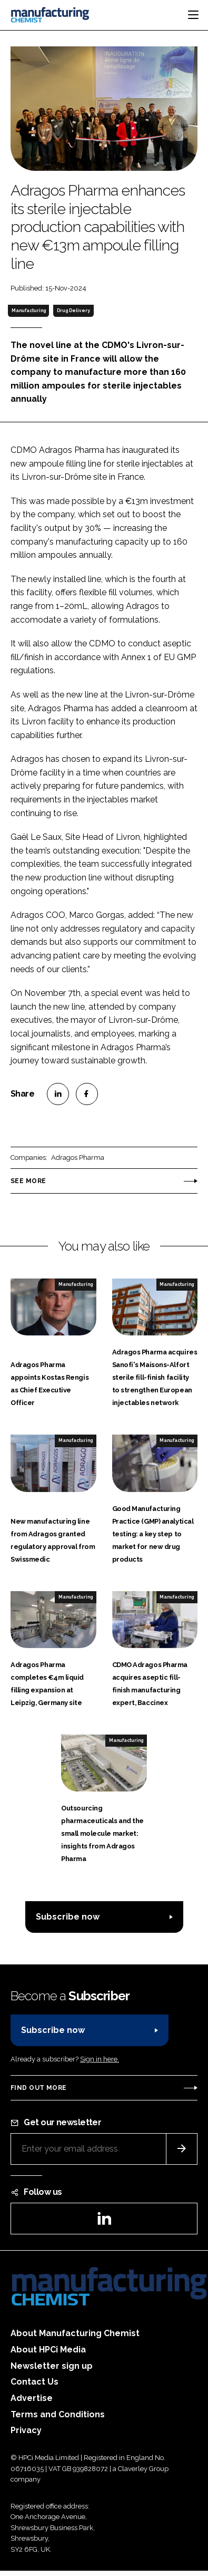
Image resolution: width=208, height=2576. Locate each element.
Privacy (26, 2430)
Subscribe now (68, 1917)
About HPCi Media (48, 2350)
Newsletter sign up (52, 2366)
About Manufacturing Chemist (75, 2333)
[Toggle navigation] (193, 15)
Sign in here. (99, 2059)
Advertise (32, 2398)
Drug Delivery (73, 310)
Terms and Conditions (58, 2414)
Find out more (38, 2087)
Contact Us (34, 2382)
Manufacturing (29, 310)
